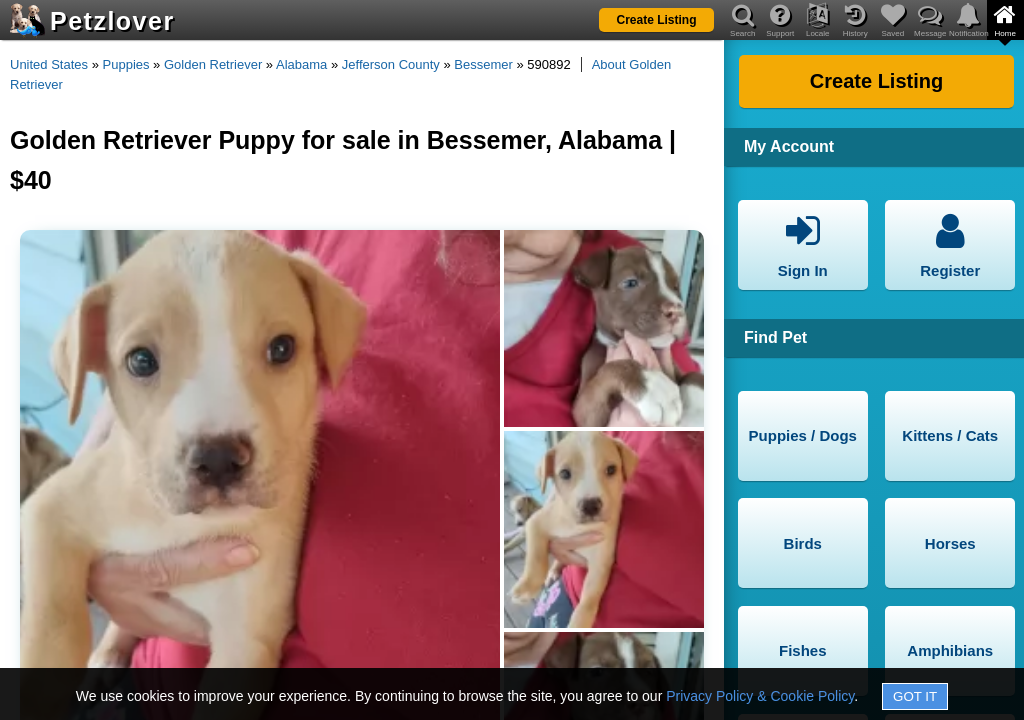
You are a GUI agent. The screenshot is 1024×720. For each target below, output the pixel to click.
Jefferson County (391, 64)
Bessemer (483, 64)
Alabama (301, 64)
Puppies (126, 64)
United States (49, 64)
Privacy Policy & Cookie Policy (760, 696)
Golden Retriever (213, 64)
